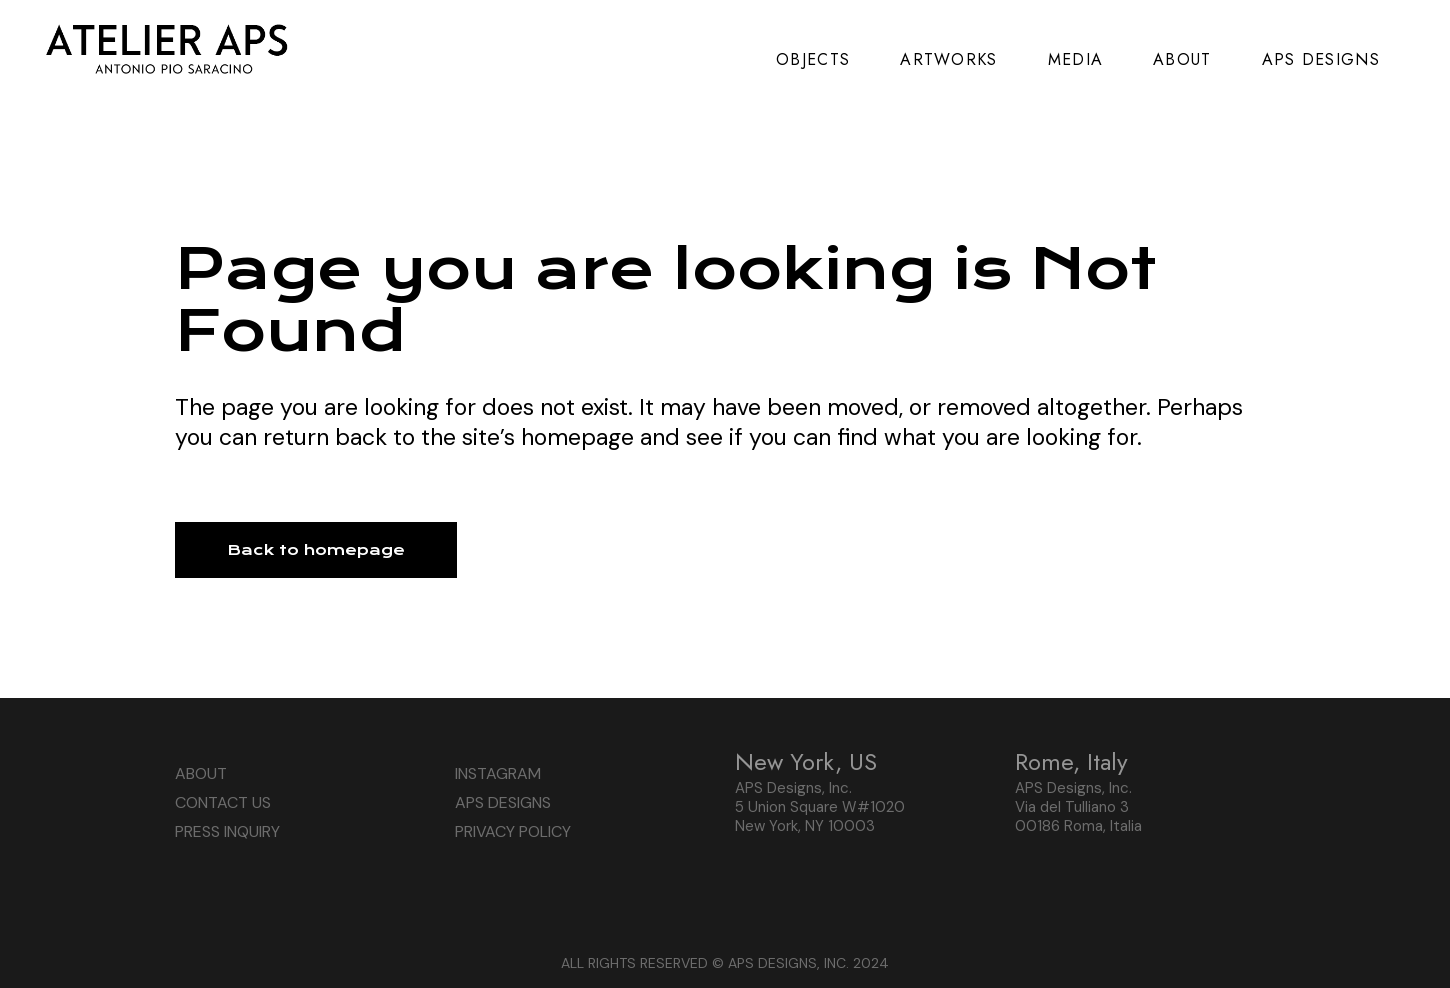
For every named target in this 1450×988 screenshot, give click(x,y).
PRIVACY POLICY (513, 831)
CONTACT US (223, 802)
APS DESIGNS (503, 802)
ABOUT (201, 773)
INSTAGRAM (498, 773)
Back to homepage (316, 550)
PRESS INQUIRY (227, 831)
